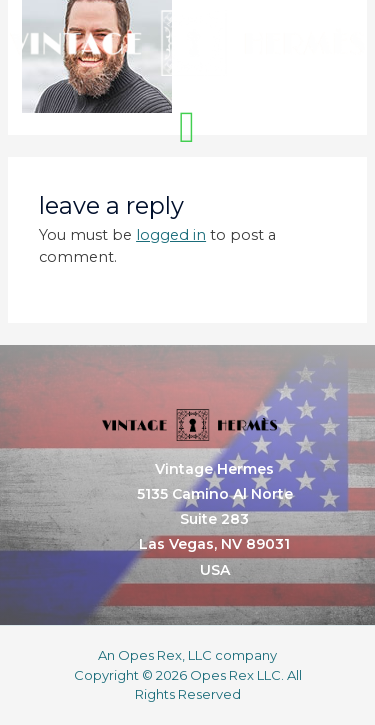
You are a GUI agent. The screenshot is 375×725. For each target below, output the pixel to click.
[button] (187, 128)
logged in (171, 235)
